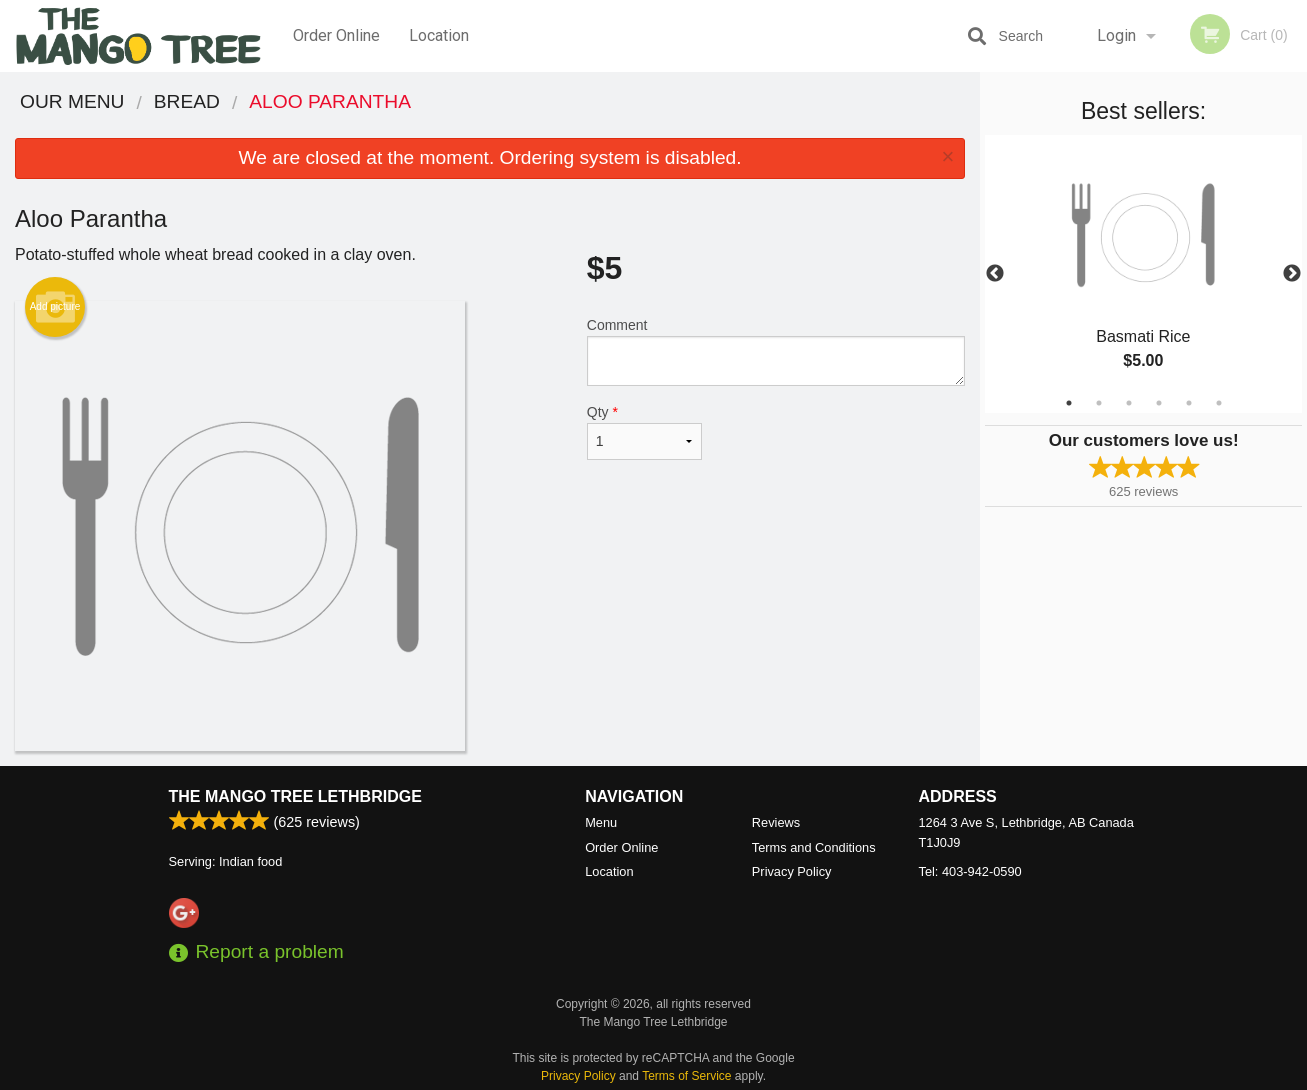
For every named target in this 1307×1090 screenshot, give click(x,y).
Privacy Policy (792, 871)
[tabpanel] (1143, 274)
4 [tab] (1159, 403)
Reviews (776, 822)
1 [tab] (1069, 403)
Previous (995, 274)
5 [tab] (1189, 403)
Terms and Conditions (814, 847)
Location (439, 35)
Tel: (970, 871)
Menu (601, 822)
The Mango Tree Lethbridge (295, 796)
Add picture (55, 307)
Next (1292, 274)
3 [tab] (1129, 403)
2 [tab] (1099, 403)
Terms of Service (686, 1076)
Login (1116, 35)
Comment (776, 351)
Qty (644, 432)
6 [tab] (1219, 403)
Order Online (336, 35)
